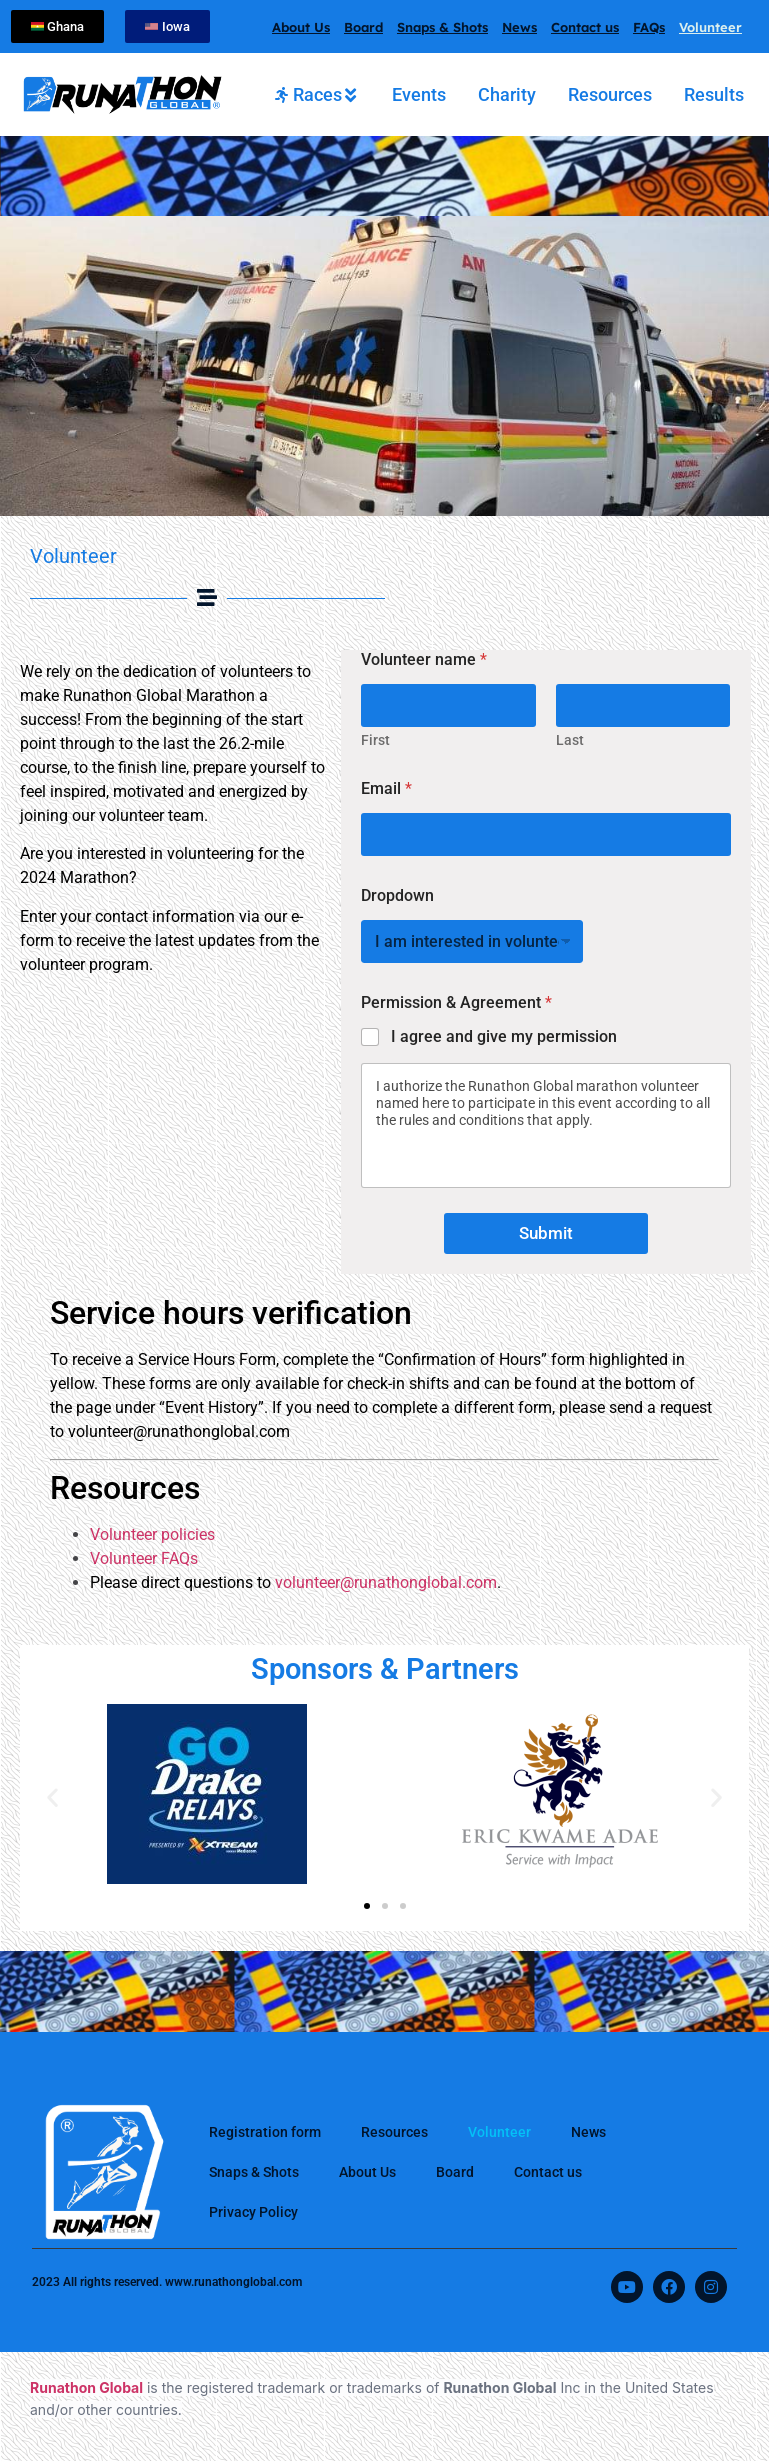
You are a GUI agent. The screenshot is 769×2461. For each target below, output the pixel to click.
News (519, 27)
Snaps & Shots (442, 27)
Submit (546, 1233)
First (375, 740)
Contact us (585, 27)
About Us (301, 27)
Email (386, 788)
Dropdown (397, 895)
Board (363, 27)
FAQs (649, 27)
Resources (394, 2132)
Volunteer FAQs (144, 1558)
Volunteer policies (152, 1534)
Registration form (265, 2132)
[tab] (317, 94)
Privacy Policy (253, 2212)
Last (570, 740)
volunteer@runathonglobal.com (386, 1582)
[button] (52, 1797)
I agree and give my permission (504, 1036)
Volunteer (710, 27)
